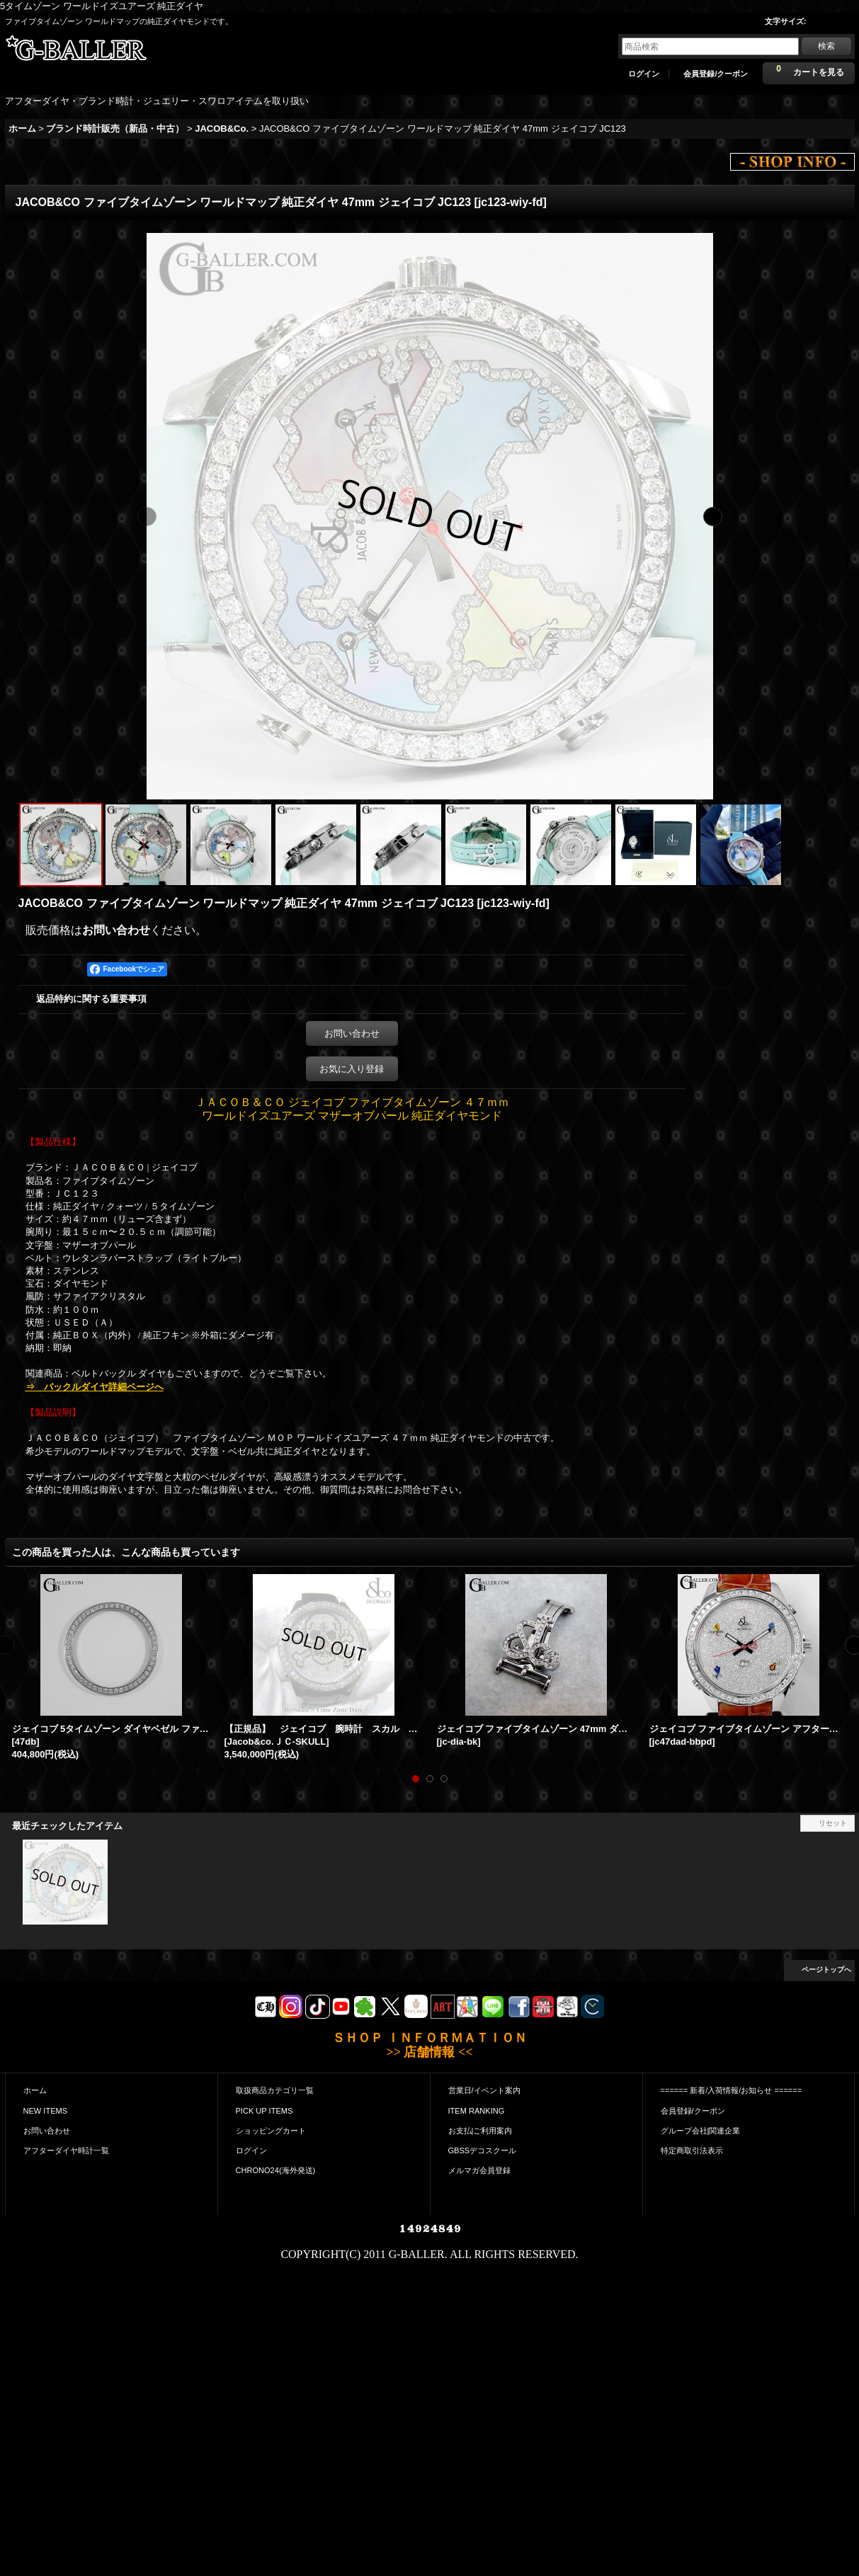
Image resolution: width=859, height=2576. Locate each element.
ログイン (643, 73)
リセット (833, 1823)
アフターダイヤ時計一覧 (66, 2150)
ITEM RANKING (476, 2111)
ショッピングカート (271, 2130)
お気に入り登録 (351, 1069)
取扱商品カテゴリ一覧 (275, 2090)
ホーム (35, 2090)
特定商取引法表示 (692, 2150)
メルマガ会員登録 (479, 2170)
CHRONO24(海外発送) (276, 2170)
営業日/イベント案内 (484, 2090)
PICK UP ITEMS (264, 2111)
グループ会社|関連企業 (701, 2130)
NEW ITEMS (45, 2111)
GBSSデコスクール (482, 2150)
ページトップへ (826, 1969)
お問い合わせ (116, 930)
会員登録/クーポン (715, 73)
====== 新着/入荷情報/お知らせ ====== (731, 2090)
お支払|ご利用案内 (480, 2130)
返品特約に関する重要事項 (91, 998)
